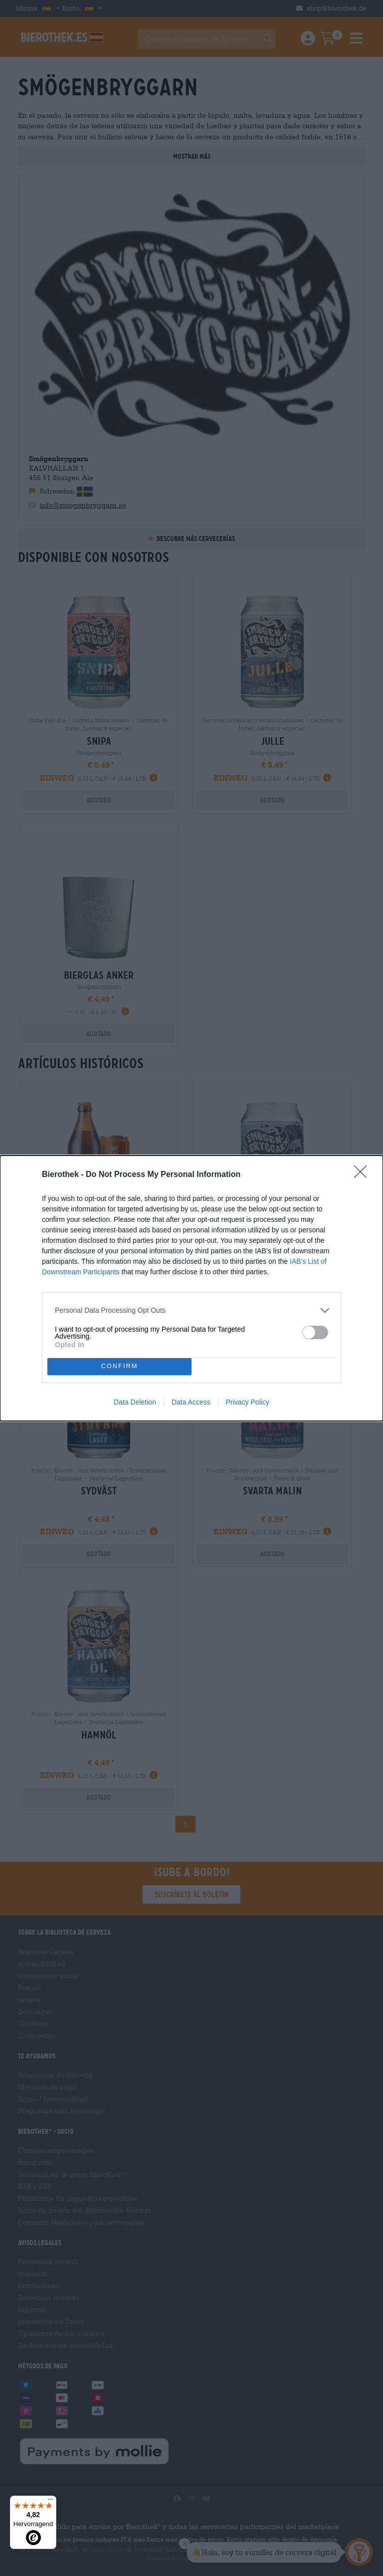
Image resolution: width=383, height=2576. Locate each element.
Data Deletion (135, 1402)
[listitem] (191, 1310)
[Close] (363, 1174)
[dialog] (191, 1288)
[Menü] (50, 2502)
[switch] (315, 1332)
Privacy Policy (247, 1402)
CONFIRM (119, 1366)
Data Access (191, 1402)
